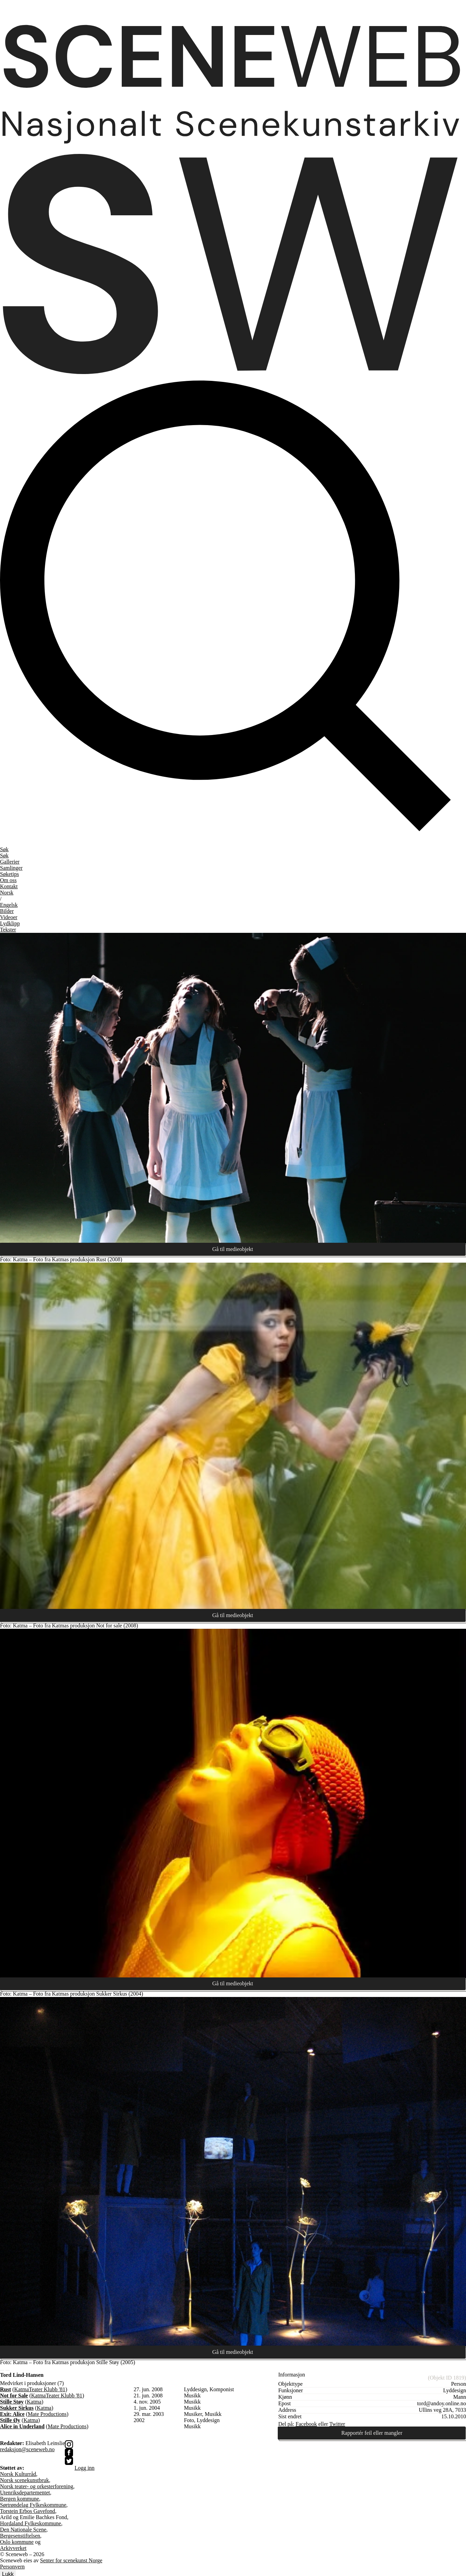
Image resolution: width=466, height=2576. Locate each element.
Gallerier (10, 862)
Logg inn (84, 2468)
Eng (9, 905)
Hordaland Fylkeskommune (30, 2524)
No (6, 892)
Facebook (306, 2425)
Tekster (8, 929)
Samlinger (11, 868)
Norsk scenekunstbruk (24, 2481)
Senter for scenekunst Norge (71, 2561)
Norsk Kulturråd (18, 2475)
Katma (21, 2390)
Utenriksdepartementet (25, 2493)
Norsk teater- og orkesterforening (36, 2487)
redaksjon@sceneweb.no (27, 2450)
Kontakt (9, 886)
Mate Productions (47, 2415)
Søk (4, 855)
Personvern (12, 2567)
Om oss (8, 880)
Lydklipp (10, 923)
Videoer (8, 917)
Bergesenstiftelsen (20, 2536)
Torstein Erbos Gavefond (27, 2512)
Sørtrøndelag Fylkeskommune (33, 2505)
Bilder (7, 911)
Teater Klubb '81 (47, 2390)
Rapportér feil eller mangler (371, 2433)
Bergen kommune (19, 2499)
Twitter (337, 2425)
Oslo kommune (17, 2542)
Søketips (9, 874)
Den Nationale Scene (23, 2530)
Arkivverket (13, 2549)
